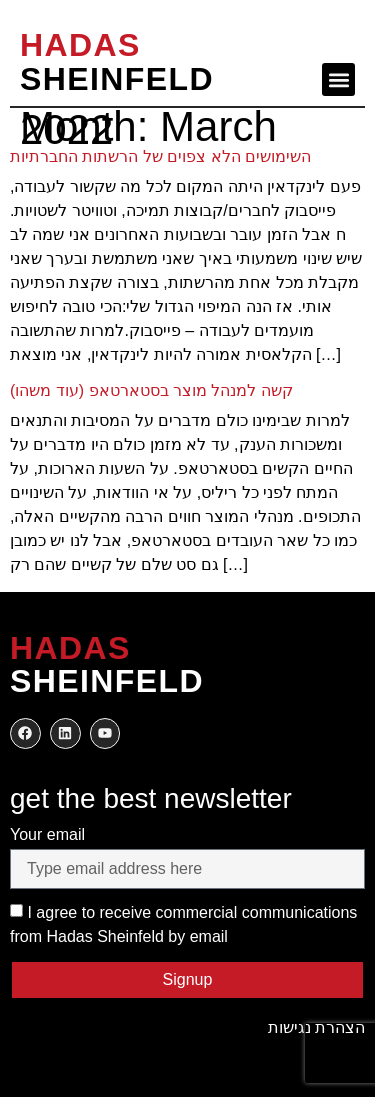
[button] (338, 79)
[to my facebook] (25, 733)
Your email (47, 834)
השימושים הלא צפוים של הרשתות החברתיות (160, 156)
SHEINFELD (117, 62)
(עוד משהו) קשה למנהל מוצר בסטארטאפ (151, 390)
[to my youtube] (105, 733)
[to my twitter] (65, 733)
